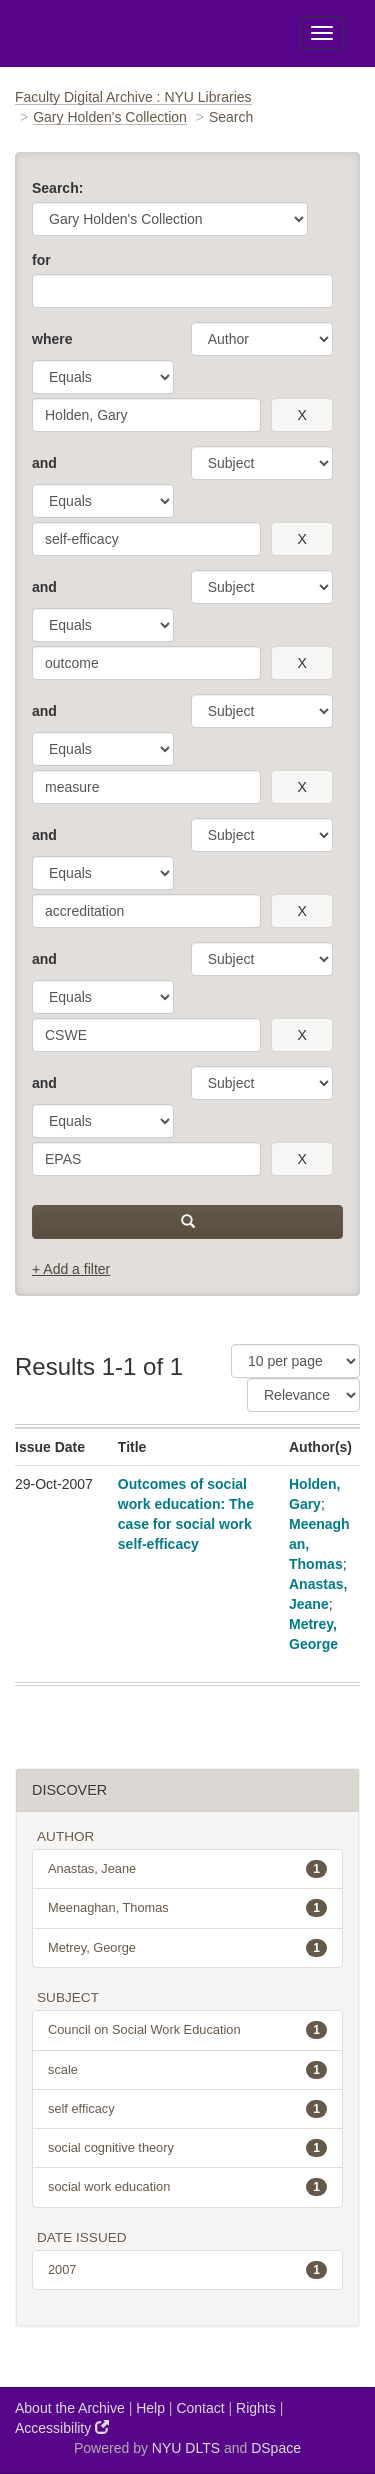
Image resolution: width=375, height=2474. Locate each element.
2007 (187, 2270)
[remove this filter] (302, 415)
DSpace (276, 2448)
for (41, 260)
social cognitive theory (187, 2148)
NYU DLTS (186, 2448)
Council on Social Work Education (187, 2030)
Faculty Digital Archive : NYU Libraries (133, 97)
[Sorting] (303, 1395)
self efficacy (187, 2109)
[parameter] (262, 339)
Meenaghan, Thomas (187, 1908)
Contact (200, 2408)
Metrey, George (187, 1948)
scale (187, 2070)
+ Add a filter (71, 1269)
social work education (187, 2187)
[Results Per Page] (295, 1361)
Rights (256, 2408)
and (44, 463)
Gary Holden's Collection (110, 117)
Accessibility (62, 2427)
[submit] (187, 1222)
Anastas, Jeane (187, 1869)
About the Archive (70, 2408)
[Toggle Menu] (322, 33)
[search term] (146, 415)
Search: (57, 188)
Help (150, 2408)
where (52, 339)
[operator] (103, 377)
